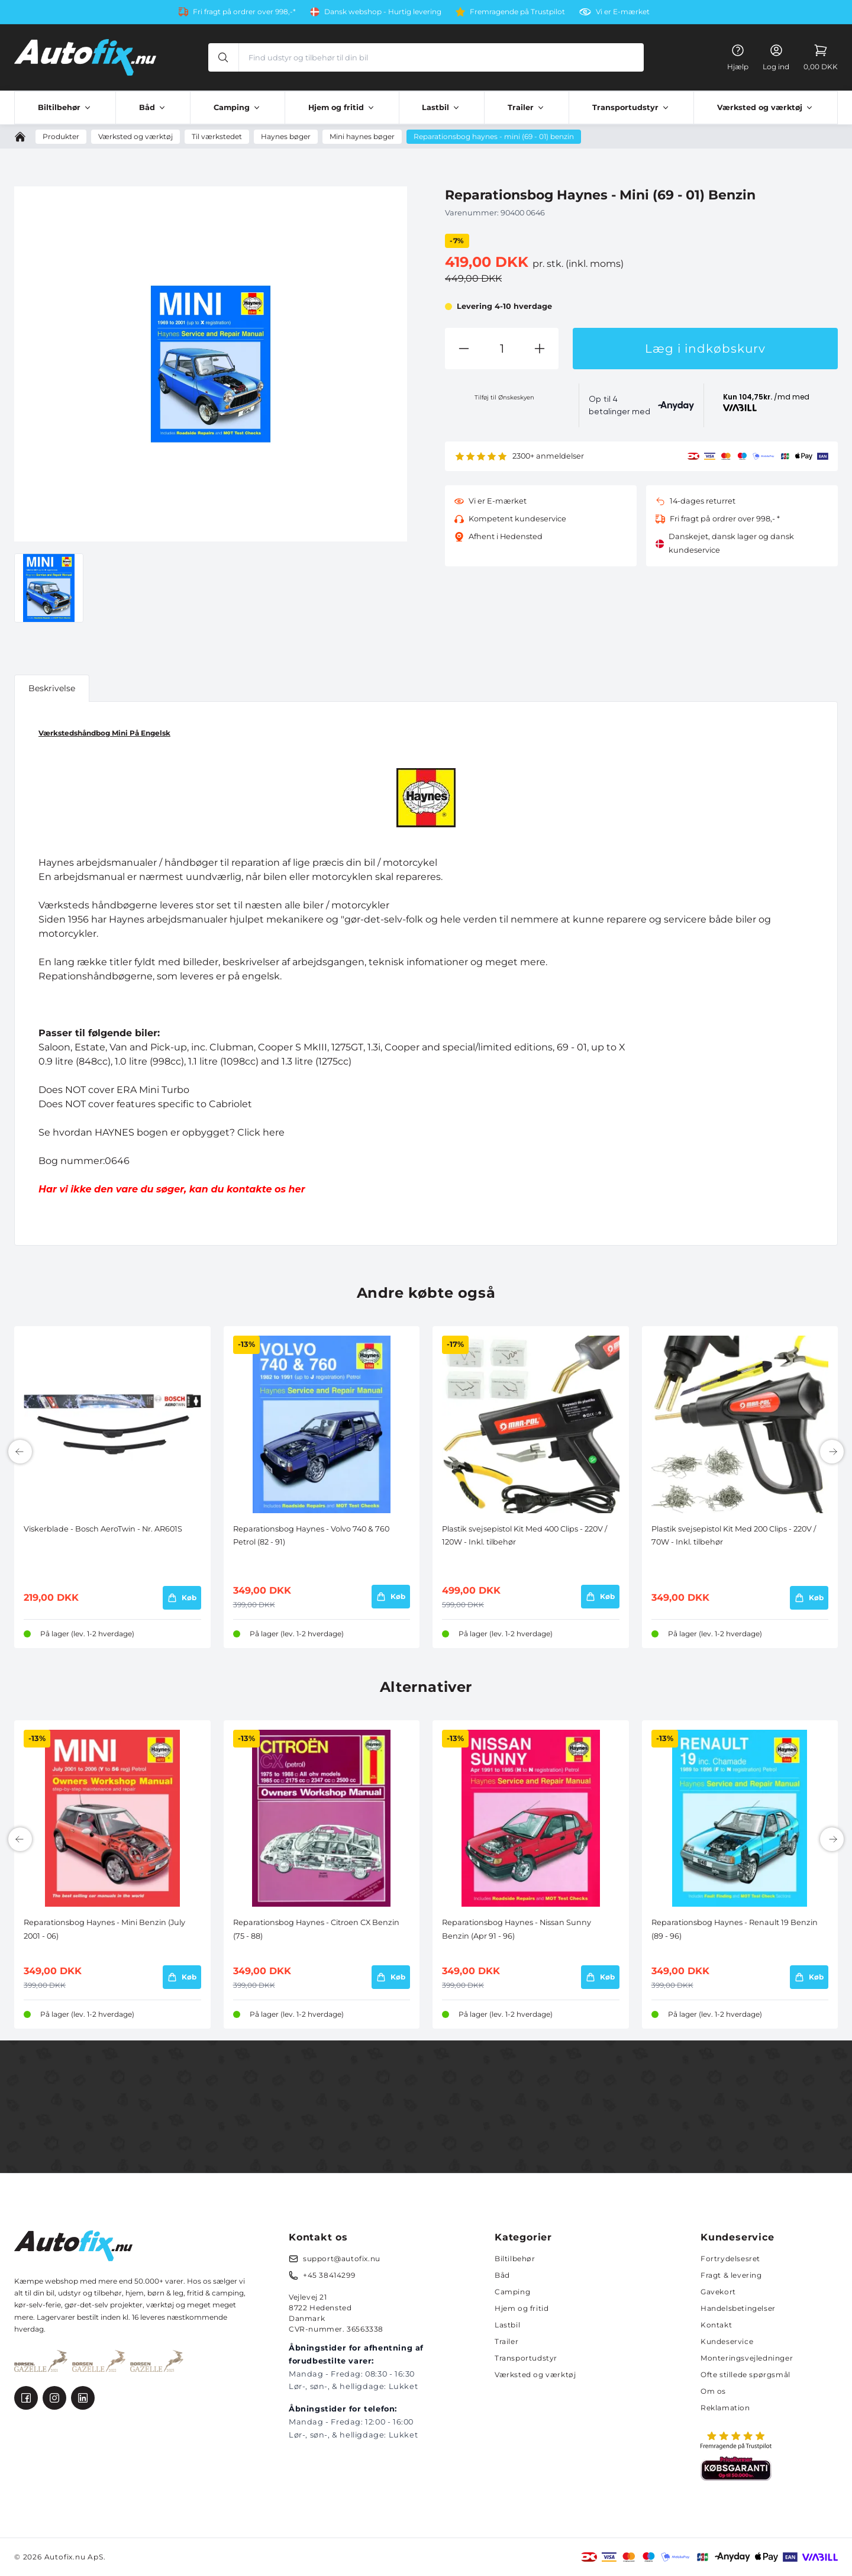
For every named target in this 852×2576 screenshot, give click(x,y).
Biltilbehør (515, 2258)
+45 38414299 (329, 2275)
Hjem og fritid (521, 2308)
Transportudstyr (526, 2357)
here (274, 1132)
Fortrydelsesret (730, 2258)
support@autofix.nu (341, 2258)
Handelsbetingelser (738, 2308)
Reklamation (725, 2407)
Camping (512, 2291)
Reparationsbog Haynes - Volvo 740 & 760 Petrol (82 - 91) (311, 1535)
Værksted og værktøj (535, 2374)
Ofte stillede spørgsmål (745, 2374)
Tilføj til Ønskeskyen (504, 397)
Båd (502, 2275)
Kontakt (716, 2324)
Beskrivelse (51, 688)
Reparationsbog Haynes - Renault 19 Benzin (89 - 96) (734, 1929)
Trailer (506, 2341)
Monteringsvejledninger (747, 2357)
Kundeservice (727, 2341)
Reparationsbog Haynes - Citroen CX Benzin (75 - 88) (316, 1929)
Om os (713, 2391)
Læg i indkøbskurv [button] (705, 348)
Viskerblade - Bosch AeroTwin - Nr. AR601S (103, 1528)
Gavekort (718, 2291)
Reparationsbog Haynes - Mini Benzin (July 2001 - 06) (104, 1929)
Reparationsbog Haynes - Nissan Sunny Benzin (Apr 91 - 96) (516, 1929)
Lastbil (507, 2324)
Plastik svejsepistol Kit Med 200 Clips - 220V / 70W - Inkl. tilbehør (733, 1535)
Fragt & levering (731, 2275)
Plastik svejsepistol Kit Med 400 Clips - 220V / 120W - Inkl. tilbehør (524, 1535)
